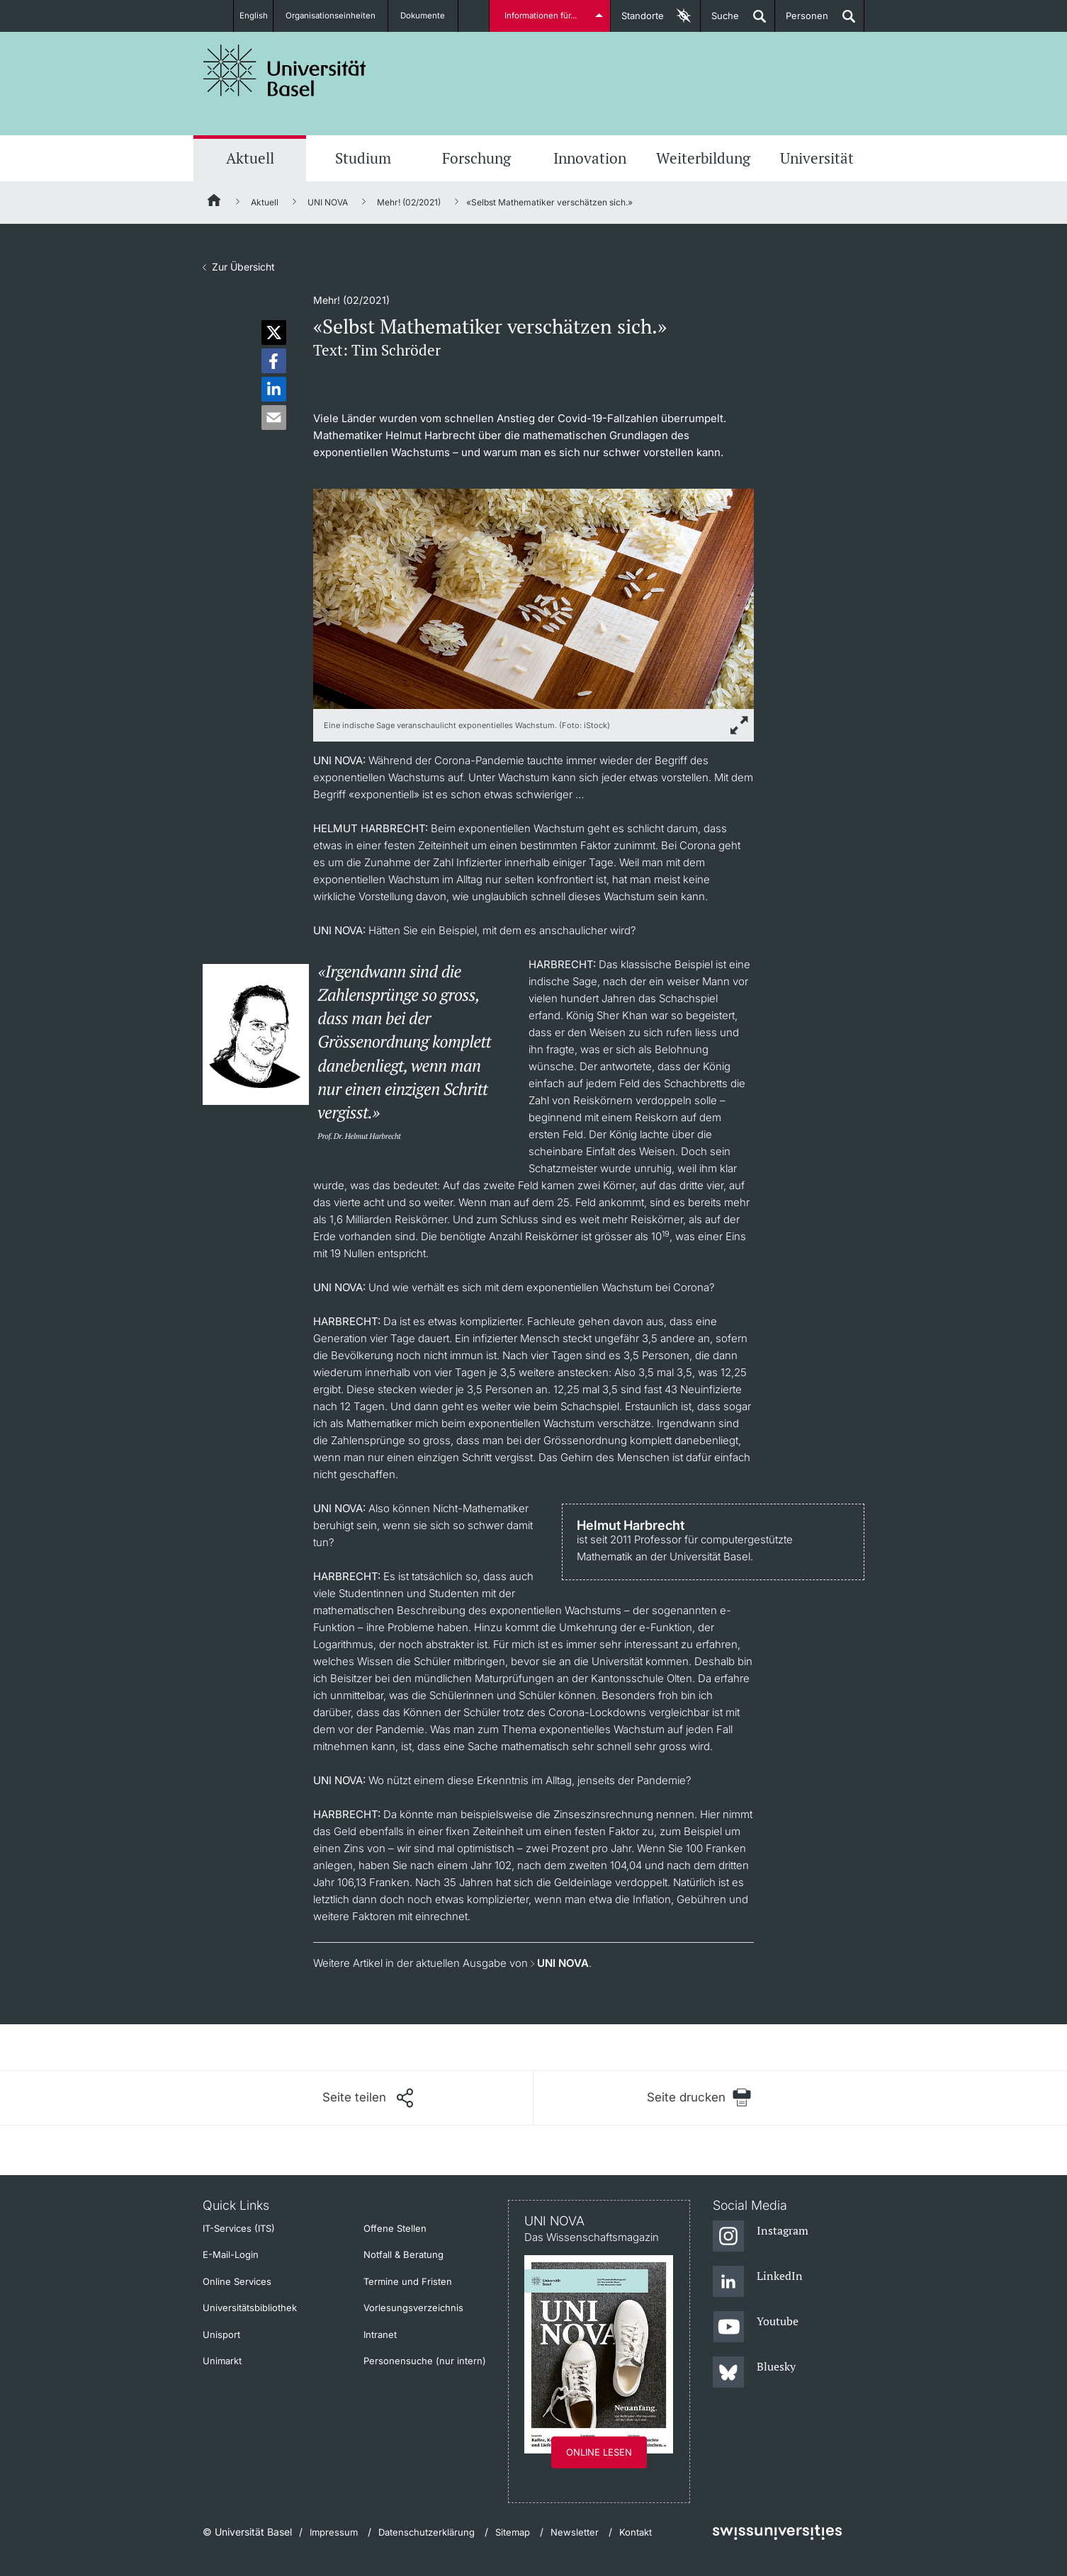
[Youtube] (755, 2327)
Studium (363, 158)
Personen (801, 21)
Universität (817, 158)
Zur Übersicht (243, 267)
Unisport (221, 2334)
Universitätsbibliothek (250, 2307)
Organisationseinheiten (337, 15)
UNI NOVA (327, 202)
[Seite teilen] (368, 2098)
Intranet (380, 2334)
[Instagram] (760, 2236)
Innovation (589, 158)
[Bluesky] (754, 2372)
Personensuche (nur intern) (424, 2360)
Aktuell (250, 158)
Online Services (237, 2281)
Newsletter (575, 2532)
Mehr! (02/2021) (409, 202)
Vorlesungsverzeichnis (413, 2307)
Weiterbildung (703, 158)
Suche (720, 21)
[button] (273, 332)
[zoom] (533, 597)
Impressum (334, 2532)
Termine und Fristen (407, 2281)
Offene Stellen (395, 2228)
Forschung (476, 158)
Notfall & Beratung (403, 2254)
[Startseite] (215, 202)
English (252, 15)
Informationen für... (542, 15)
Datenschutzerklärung (426, 2532)
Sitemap (512, 2532)
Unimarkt (222, 2360)
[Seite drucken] (699, 2097)
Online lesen (599, 2452)
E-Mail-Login (231, 2254)
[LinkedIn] (758, 2282)
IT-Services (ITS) (239, 2228)
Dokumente (431, 15)
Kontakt (635, 2532)
